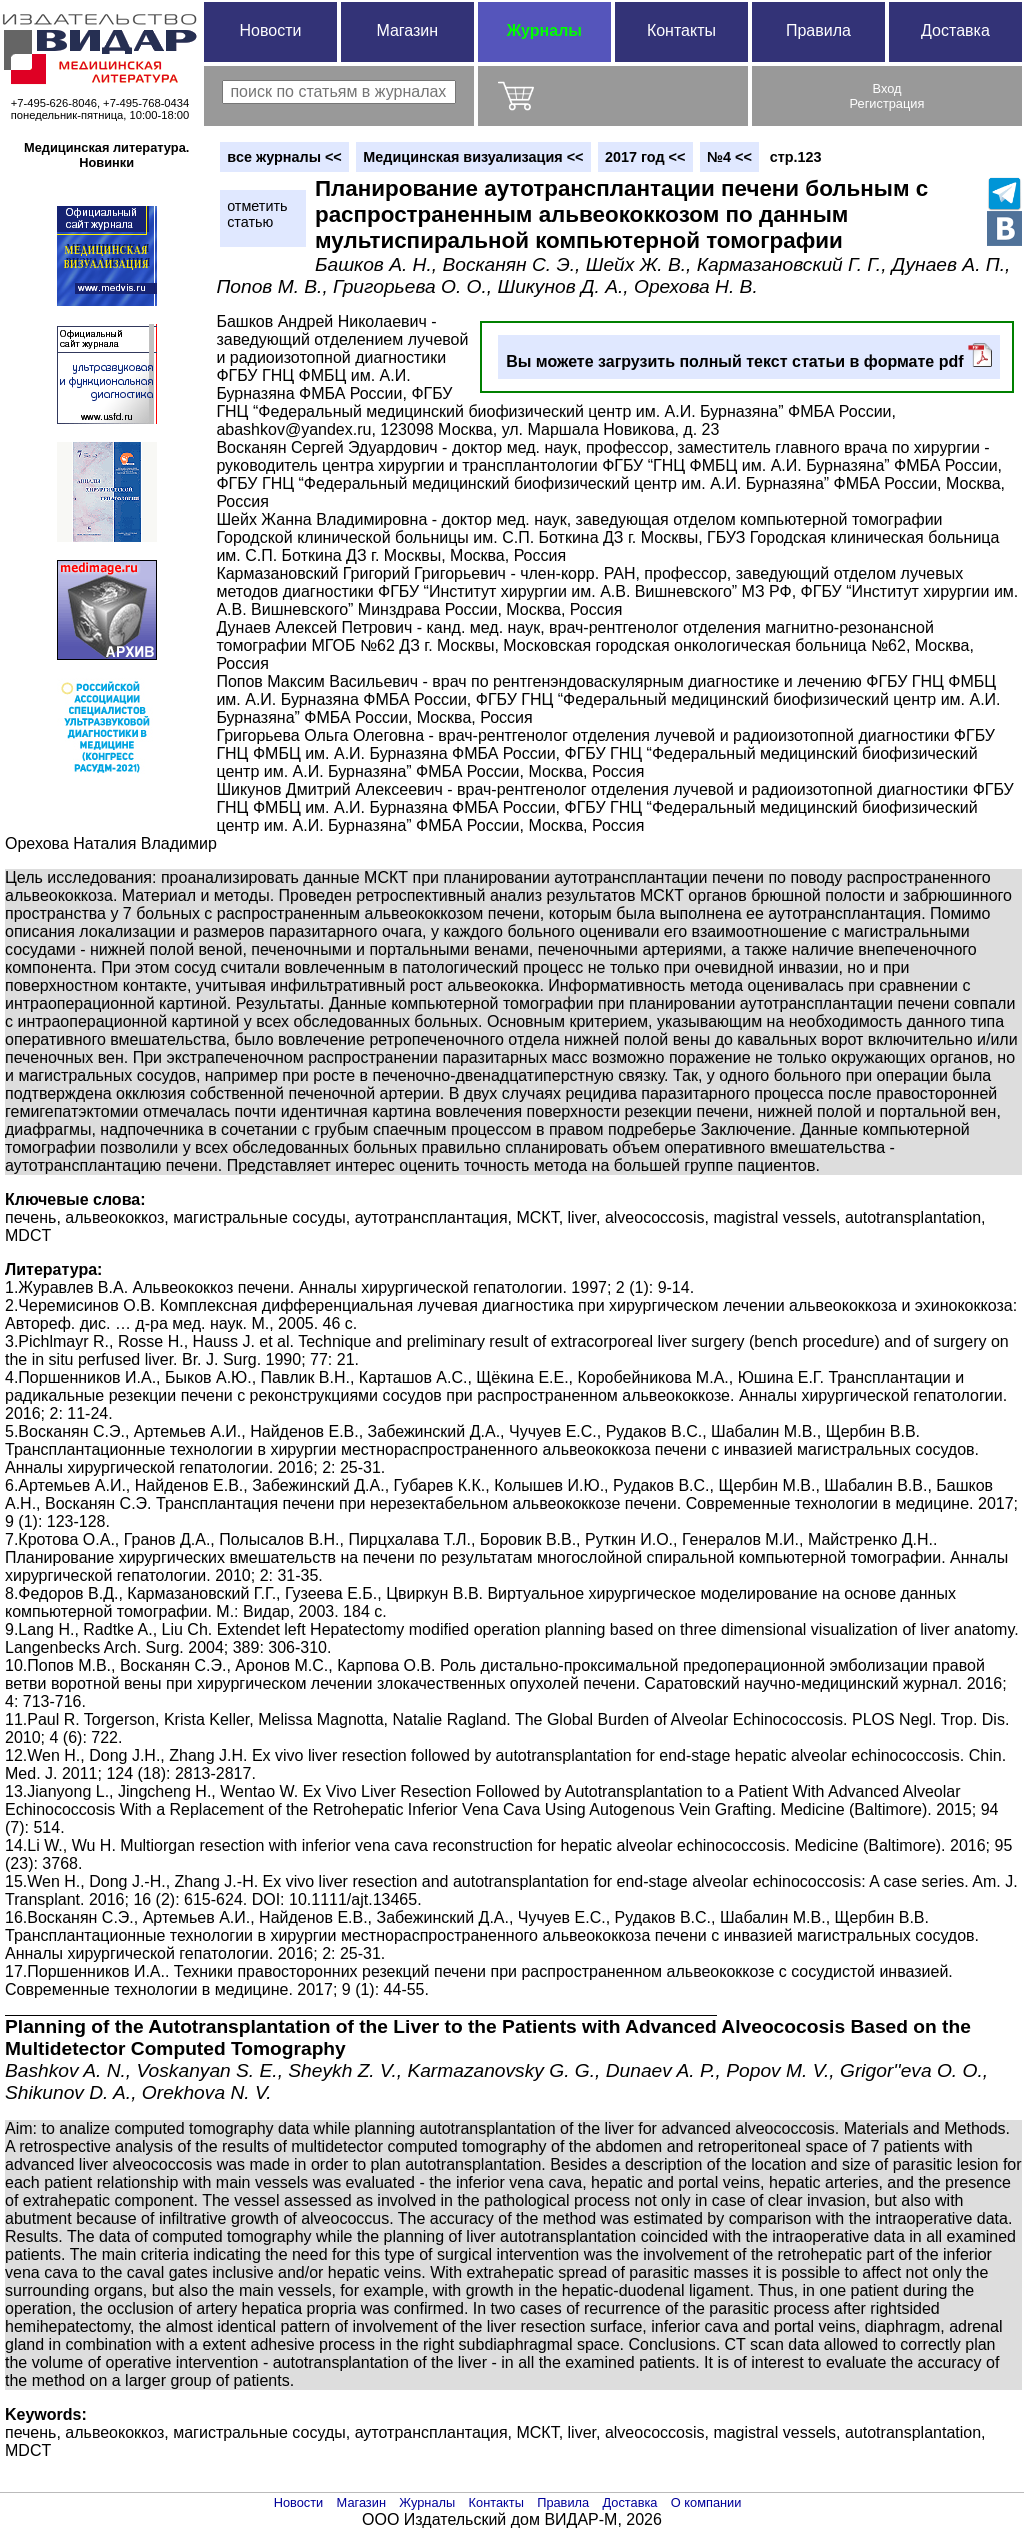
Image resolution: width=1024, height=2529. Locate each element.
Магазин (407, 30)
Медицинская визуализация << (473, 157)
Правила (818, 30)
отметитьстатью (257, 214)
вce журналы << (284, 157)
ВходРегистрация (887, 96)
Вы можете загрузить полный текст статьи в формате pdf (749, 356)
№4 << (729, 157)
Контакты (681, 30)
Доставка (955, 30)
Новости (270, 30)
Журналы (544, 30)
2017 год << (645, 157)
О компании (706, 2502)
